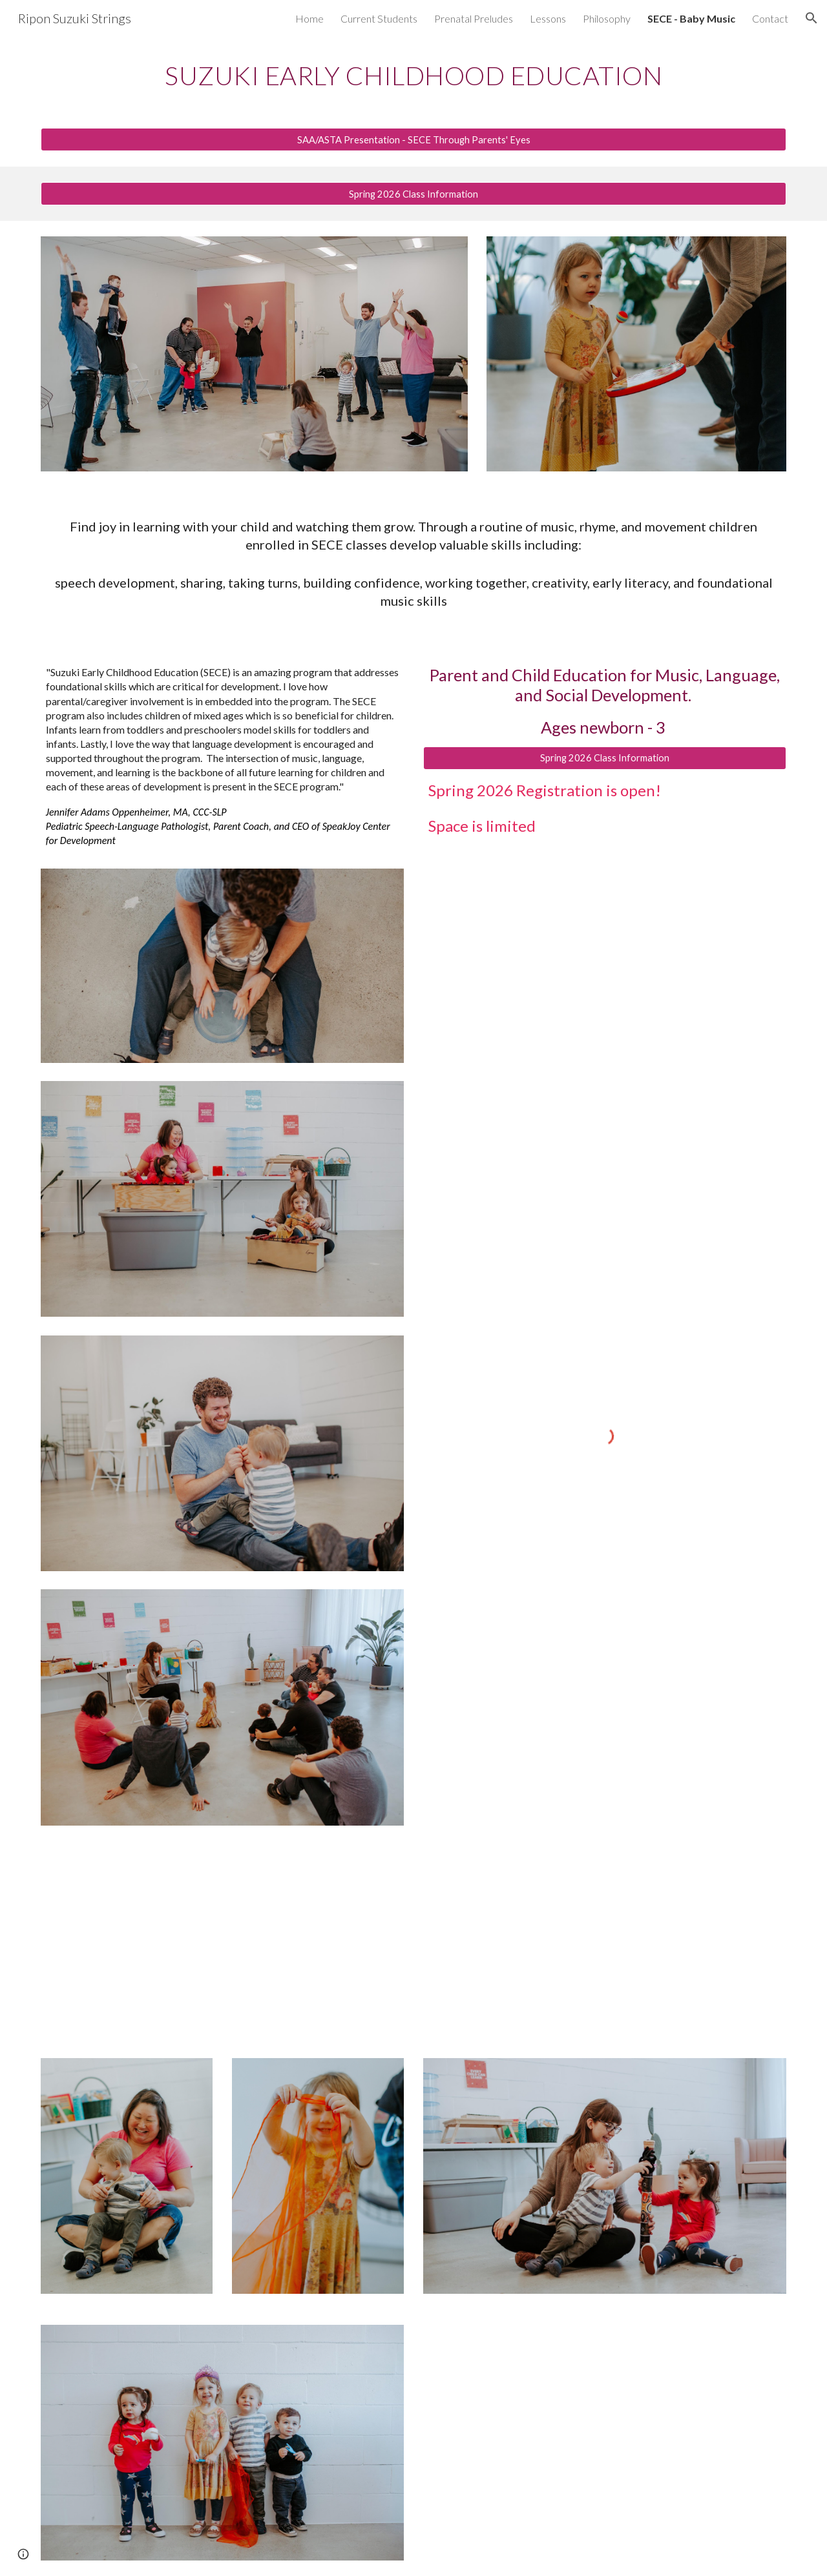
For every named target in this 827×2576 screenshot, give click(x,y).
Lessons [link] (548, 18)
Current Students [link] (378, 18)
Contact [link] (770, 18)
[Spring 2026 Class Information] (413, 194)
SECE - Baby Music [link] (691, 18)
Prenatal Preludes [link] (473, 18)
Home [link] (309, 18)
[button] (811, 18)
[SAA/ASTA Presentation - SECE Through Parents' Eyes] (413, 139)
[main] (413, 74)
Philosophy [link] (607, 18)
